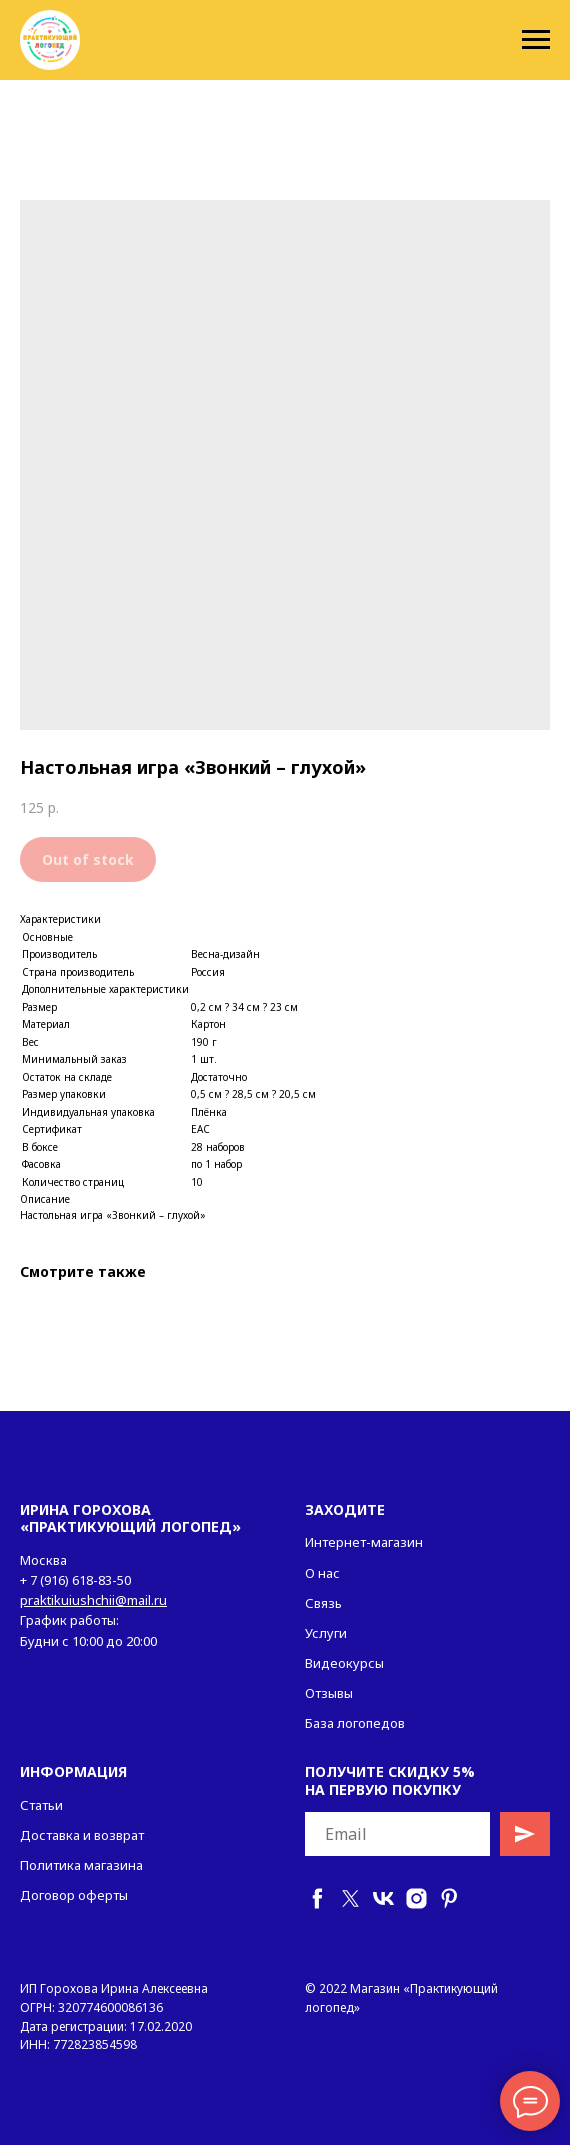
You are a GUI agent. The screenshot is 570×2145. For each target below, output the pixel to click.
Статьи (41, 1805)
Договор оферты (74, 1895)
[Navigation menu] (536, 40)
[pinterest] (449, 1898)
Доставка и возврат (82, 1835)
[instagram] (416, 1898)
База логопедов (355, 1723)
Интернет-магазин (364, 1542)
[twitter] (350, 1898)
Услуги (326, 1633)
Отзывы (329, 1693)
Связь (323, 1603)
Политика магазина (81, 1865)
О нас (322, 1573)
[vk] (383, 1898)
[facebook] (317, 1898)
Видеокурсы (344, 1663)
